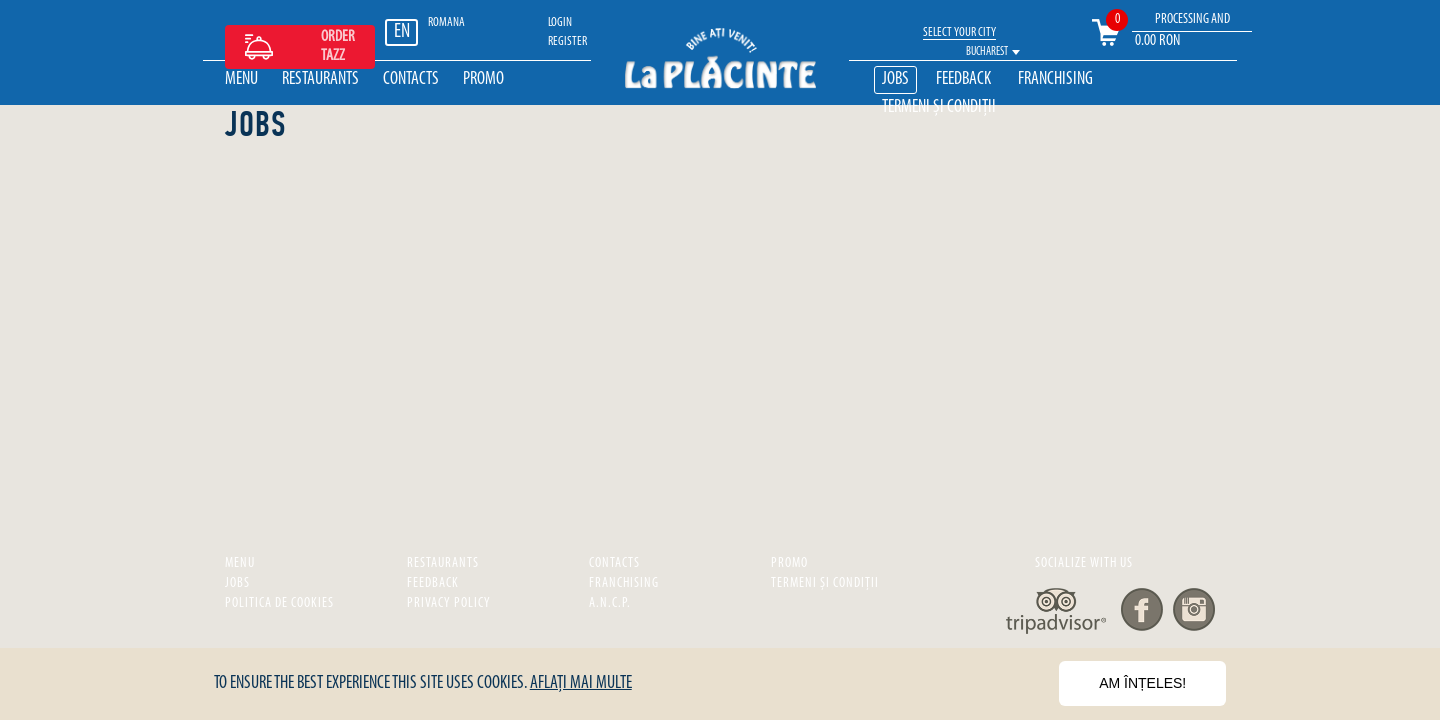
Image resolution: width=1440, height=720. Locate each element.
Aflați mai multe (581, 683)
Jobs (895, 79)
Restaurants (320, 79)
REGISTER (567, 41)
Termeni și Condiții (939, 107)
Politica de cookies (279, 603)
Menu (241, 79)
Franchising (1055, 79)
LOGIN (560, 22)
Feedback (963, 79)
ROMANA (446, 22)
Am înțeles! (1142, 683)
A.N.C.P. (610, 603)
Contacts (411, 79)
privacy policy (449, 603)
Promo (483, 79)
